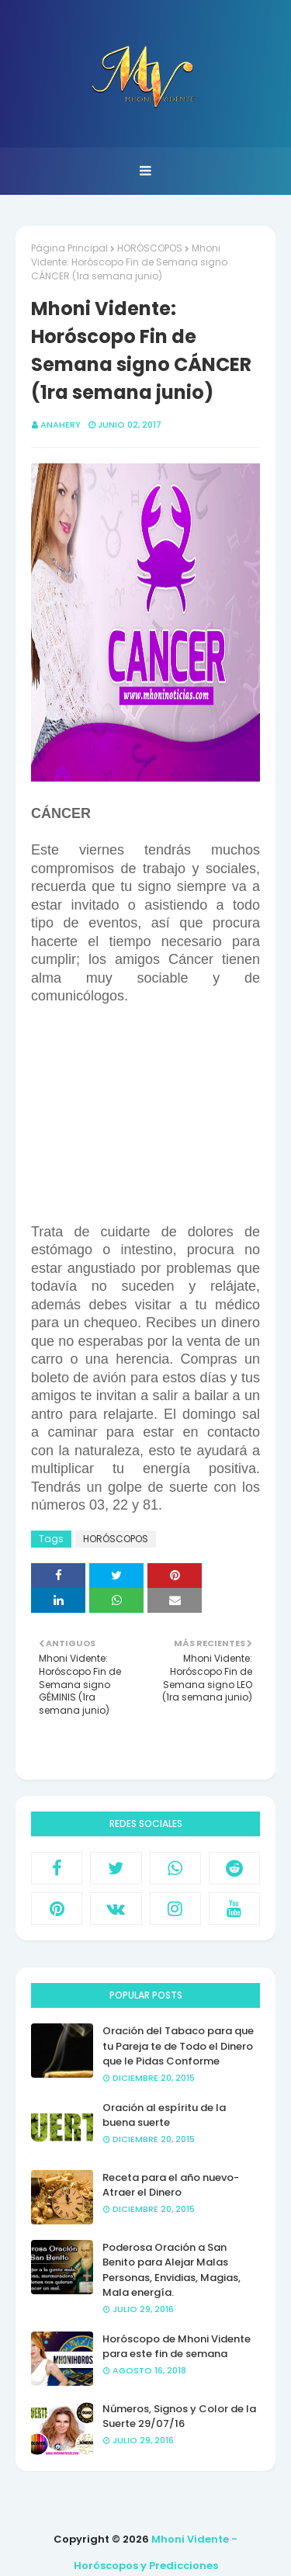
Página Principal (69, 248)
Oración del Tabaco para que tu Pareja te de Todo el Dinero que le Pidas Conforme (178, 2045)
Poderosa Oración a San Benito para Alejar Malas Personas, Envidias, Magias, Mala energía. (171, 2270)
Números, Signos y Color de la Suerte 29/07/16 (179, 2416)
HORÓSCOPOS (149, 248)
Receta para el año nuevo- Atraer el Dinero (170, 2185)
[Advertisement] (161, 1121)
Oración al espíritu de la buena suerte (164, 2115)
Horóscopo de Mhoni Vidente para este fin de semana (176, 2347)
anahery (60, 424)
